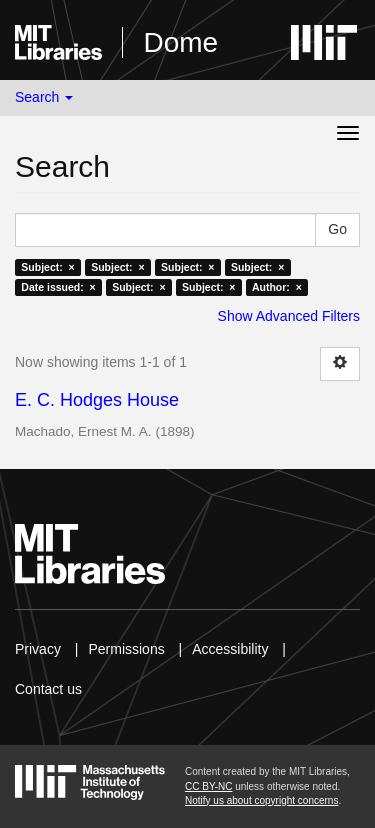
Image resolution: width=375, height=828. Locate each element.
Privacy (38, 649)
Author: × (277, 287)
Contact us (48, 689)
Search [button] (44, 97)
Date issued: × (58, 287)
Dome (180, 42)
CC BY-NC (208, 786)
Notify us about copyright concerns (261, 800)
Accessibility (230, 649)
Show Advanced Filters (289, 316)
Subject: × (47, 267)
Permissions (126, 649)
